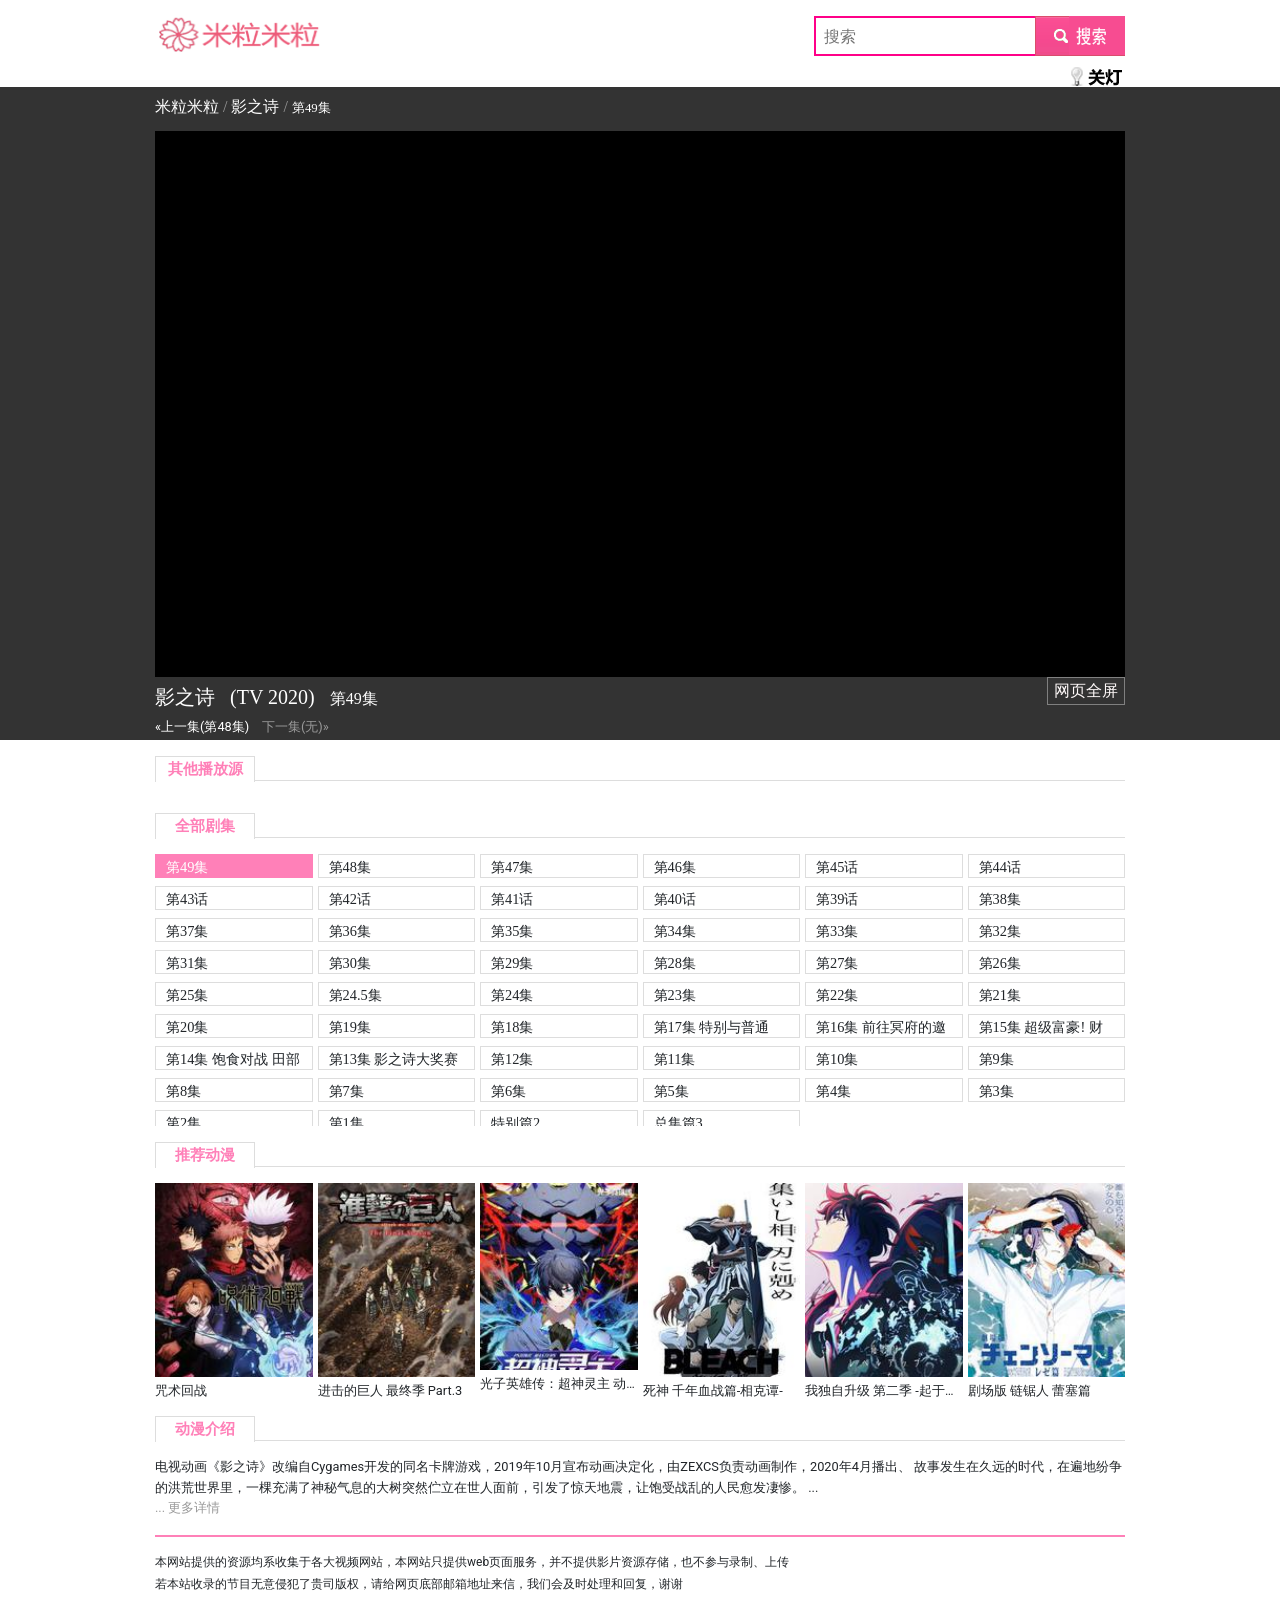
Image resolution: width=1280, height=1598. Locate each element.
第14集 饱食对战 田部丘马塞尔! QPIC (233, 1060)
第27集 (837, 963)
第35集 (512, 931)
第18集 (512, 1027)
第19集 (350, 1027)
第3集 (996, 1091)
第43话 (187, 899)
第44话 (1000, 867)
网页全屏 (1086, 690)
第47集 (512, 867)
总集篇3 (678, 1123)
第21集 (1000, 995)
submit (1079, 35)
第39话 (837, 899)
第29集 (512, 963)
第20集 (187, 1027)
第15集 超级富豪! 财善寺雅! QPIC (1041, 1028)
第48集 (350, 867)
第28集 (675, 963)
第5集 (671, 1091)
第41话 (512, 899)
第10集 (837, 1059)
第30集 (350, 963)
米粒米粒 (187, 35)
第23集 (675, 995)
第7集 (346, 1091)
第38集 (1000, 899)
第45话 (837, 867)
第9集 (996, 1059)
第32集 (1000, 931)
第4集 (833, 1091)
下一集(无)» (295, 726)
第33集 (837, 931)
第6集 (508, 1091)
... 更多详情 (187, 1507)
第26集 (1000, 963)
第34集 (675, 931)
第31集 (187, 963)
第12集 (512, 1059)
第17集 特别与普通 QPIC (712, 1028)
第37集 (187, 931)
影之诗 (255, 106)
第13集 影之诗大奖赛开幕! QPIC (394, 1060)
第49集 (187, 867)
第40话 (675, 899)
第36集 (350, 931)
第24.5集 (355, 995)
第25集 (187, 995)
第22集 (837, 995)
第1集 (346, 1123)
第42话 (350, 899)
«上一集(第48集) (202, 726)
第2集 (183, 1123)
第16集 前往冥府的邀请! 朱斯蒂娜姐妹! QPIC (881, 1028)
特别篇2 (515, 1123)
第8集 (183, 1091)
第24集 (512, 995)
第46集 (675, 867)
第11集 (675, 1059)
